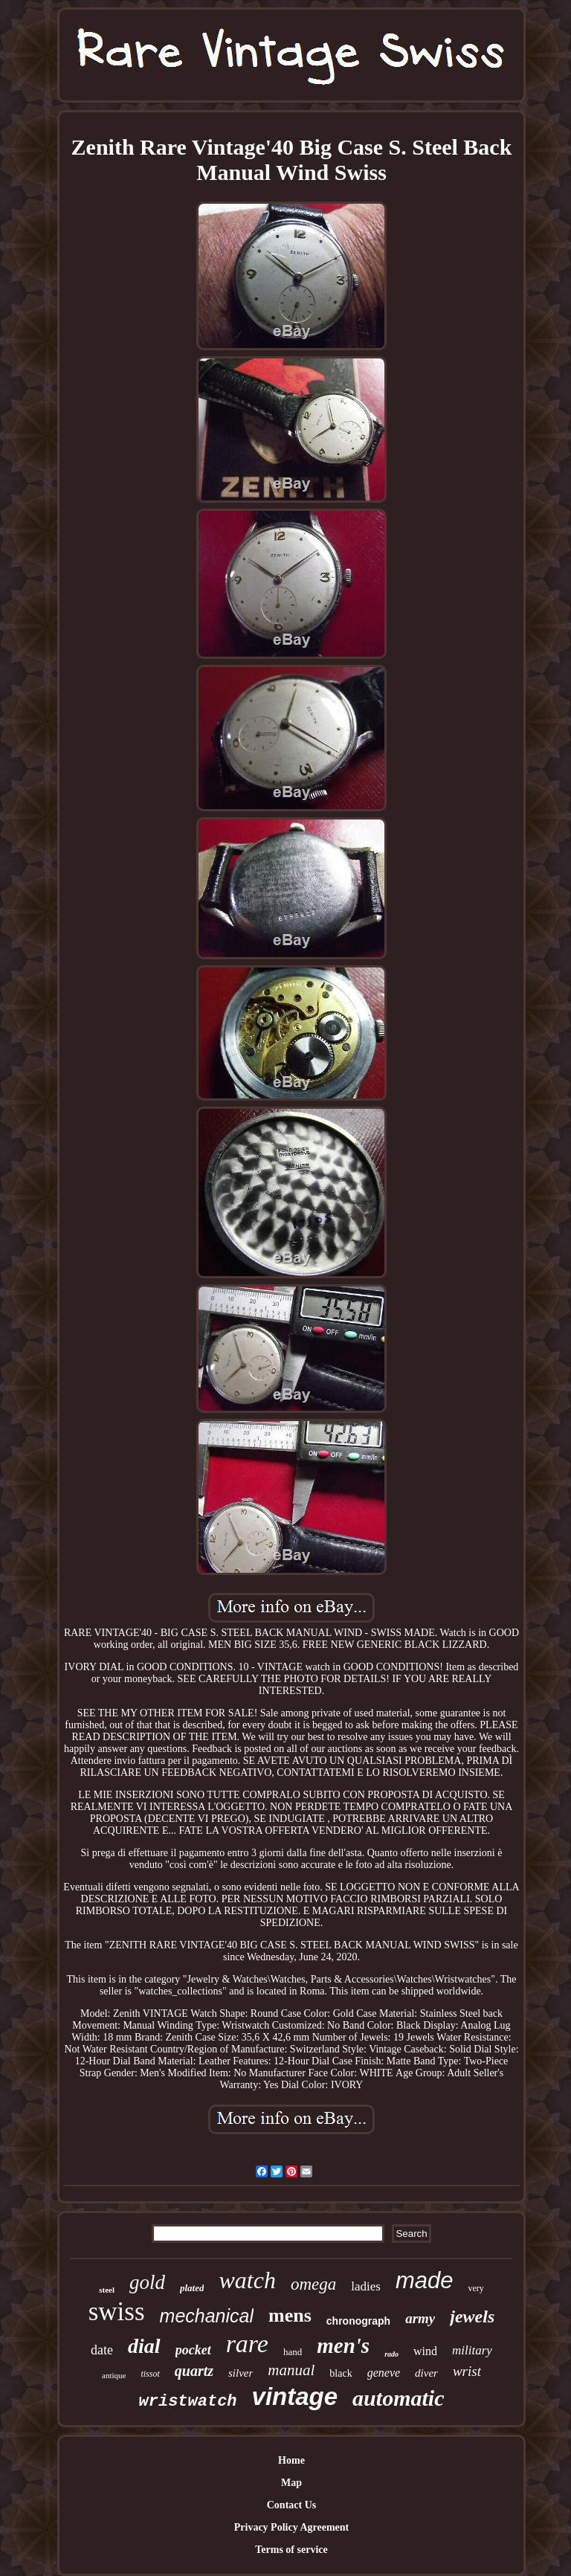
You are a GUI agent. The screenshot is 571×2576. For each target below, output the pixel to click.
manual (291, 2370)
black (340, 2373)
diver (426, 2373)
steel (106, 2289)
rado (391, 2354)
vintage (295, 2396)
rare (247, 2343)
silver (240, 2373)
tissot (150, 2374)
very (475, 2288)
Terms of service (291, 2549)
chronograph (358, 2321)
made (425, 2280)
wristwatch (188, 2401)
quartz (194, 2371)
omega (313, 2284)
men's (343, 2345)
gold (147, 2282)
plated (192, 2287)
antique (114, 2375)
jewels (472, 2316)
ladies (366, 2286)
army (420, 2318)
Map (291, 2482)
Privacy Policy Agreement (291, 2527)
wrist (467, 2371)
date (102, 2349)
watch (247, 2280)
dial (144, 2345)
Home (291, 2460)
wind (425, 2351)
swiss (116, 2311)
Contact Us (292, 2505)
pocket (193, 2349)
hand (292, 2351)
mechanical (207, 2315)
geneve (383, 2372)
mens (290, 2315)
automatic (398, 2398)
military (472, 2350)
